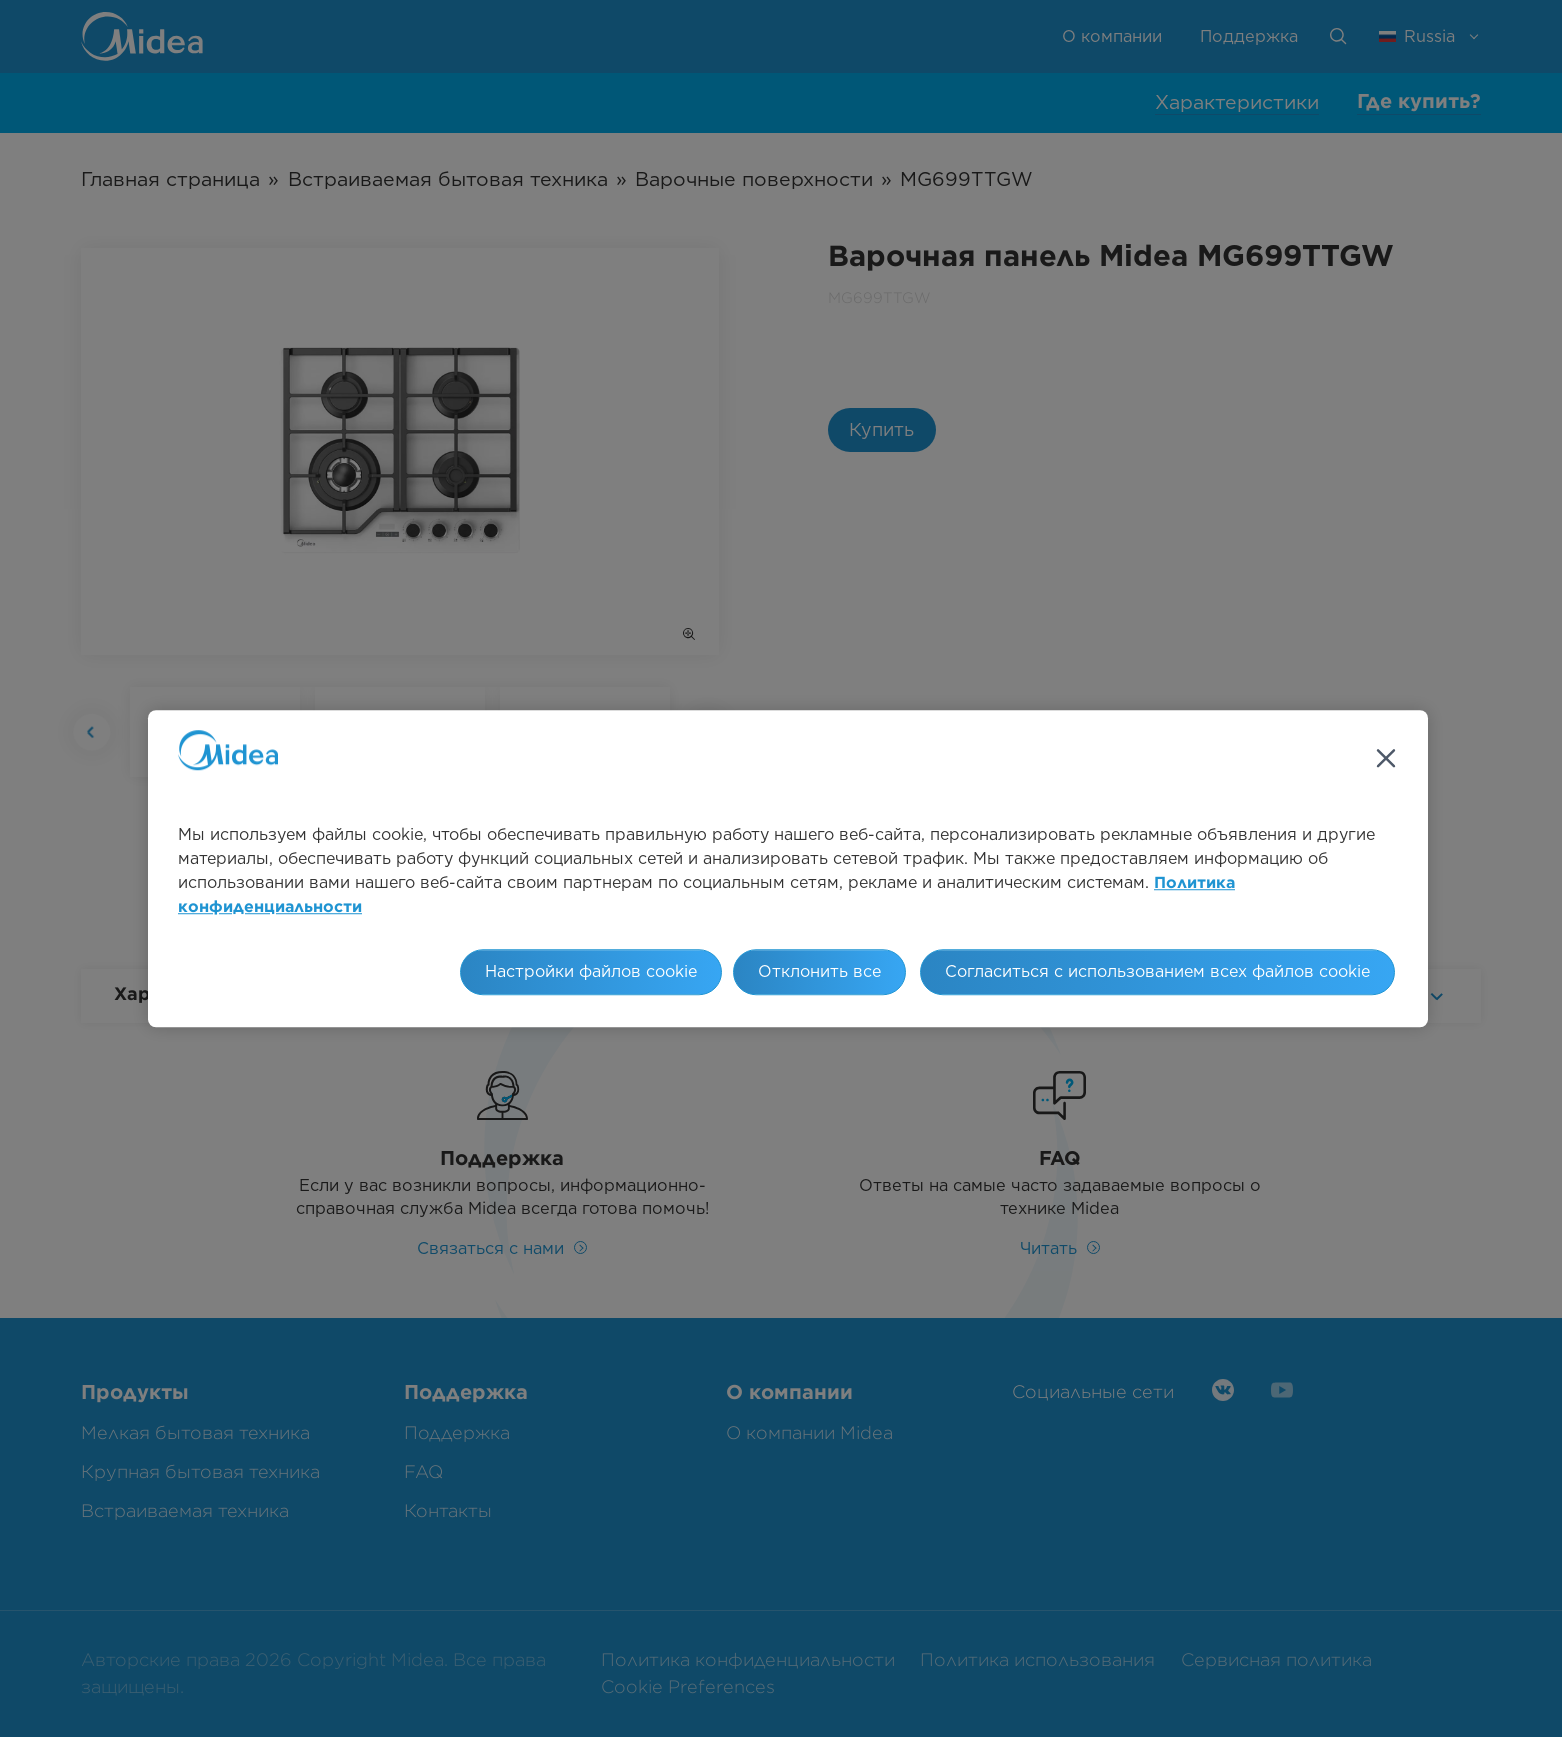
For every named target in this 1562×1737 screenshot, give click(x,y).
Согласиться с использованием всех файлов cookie (1157, 971)
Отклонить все (819, 971)
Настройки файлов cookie (591, 971)
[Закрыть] (1386, 758)
